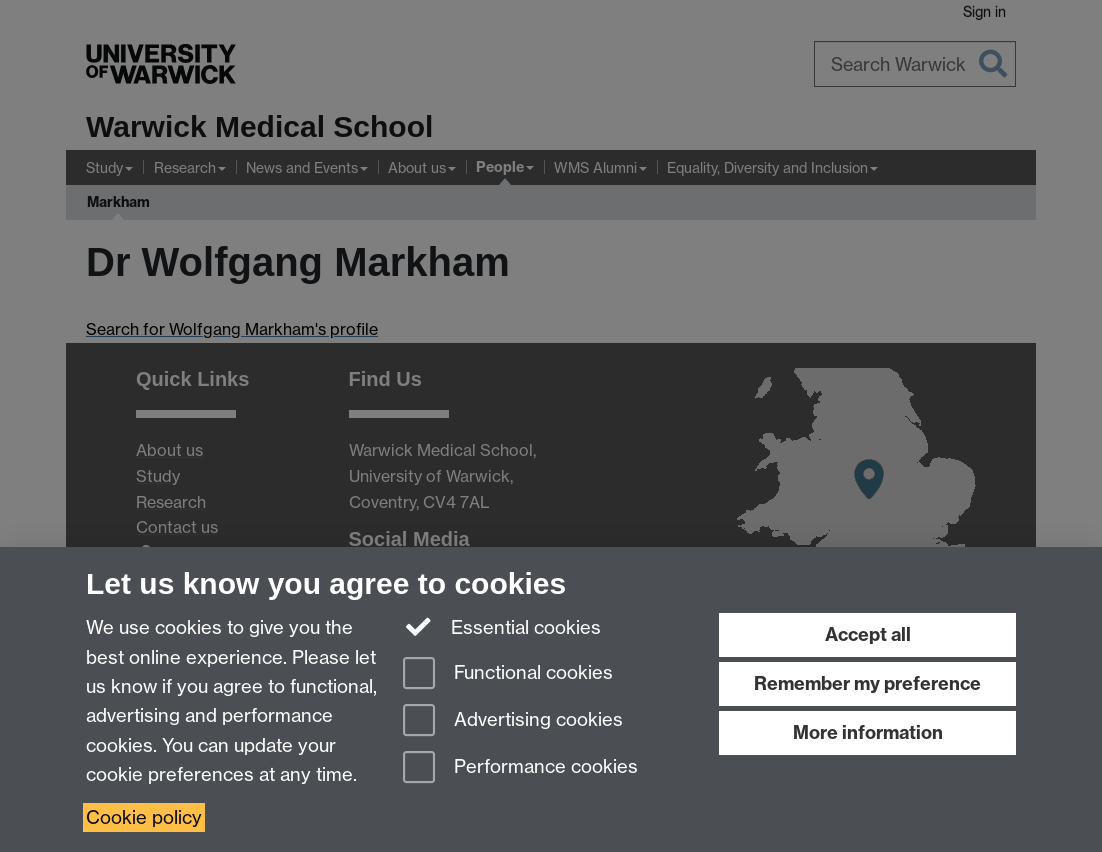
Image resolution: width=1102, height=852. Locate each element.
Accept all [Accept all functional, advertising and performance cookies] (868, 634)
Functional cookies (508, 674)
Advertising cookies (513, 721)
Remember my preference (867, 683)
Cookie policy (144, 817)
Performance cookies (520, 768)
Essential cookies (502, 626)
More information (868, 732)
